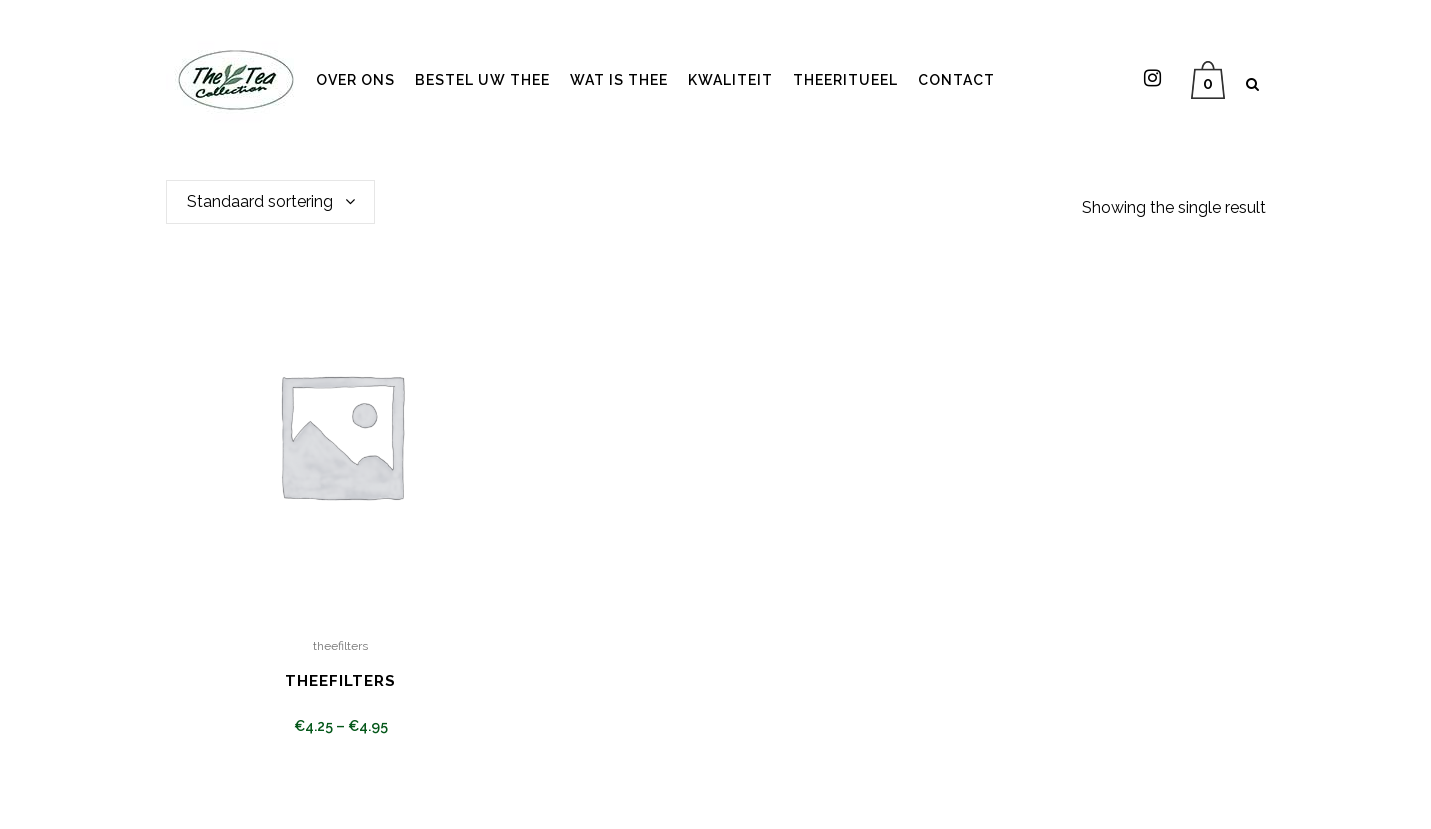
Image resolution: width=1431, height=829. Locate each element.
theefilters (340, 646)
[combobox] (270, 202)
